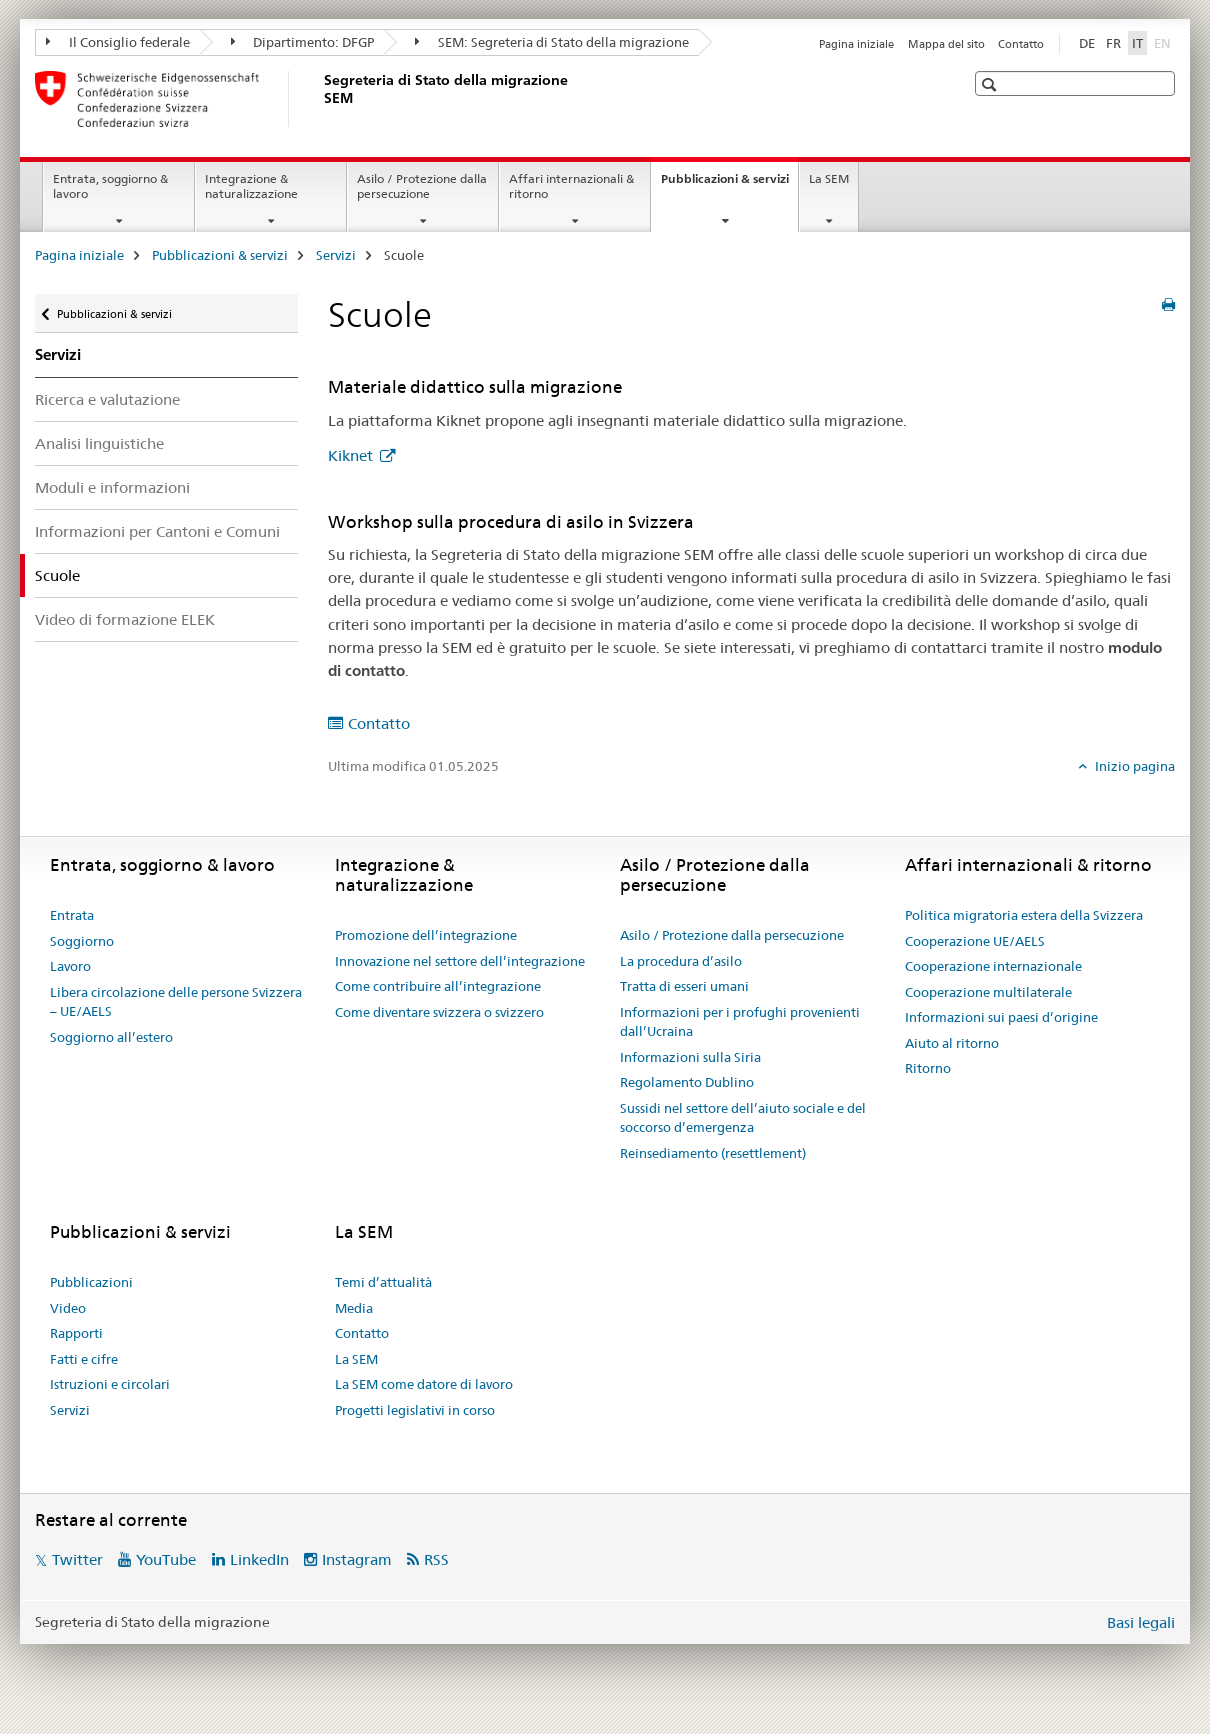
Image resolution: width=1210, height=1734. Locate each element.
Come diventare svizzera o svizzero (439, 1012)
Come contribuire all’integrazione (438, 986)
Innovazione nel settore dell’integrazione (460, 961)
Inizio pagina (1133, 766)
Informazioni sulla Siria (690, 1057)
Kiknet (352, 455)
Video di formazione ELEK (125, 619)
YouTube (166, 1559)
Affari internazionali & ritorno (571, 186)
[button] (991, 84)
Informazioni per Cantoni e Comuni (157, 531)
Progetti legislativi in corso (415, 1410)
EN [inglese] (1164, 42)
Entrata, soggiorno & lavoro (110, 186)
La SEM (829, 178)
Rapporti (76, 1333)
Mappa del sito (946, 44)
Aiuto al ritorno (952, 1043)
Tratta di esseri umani (684, 986)
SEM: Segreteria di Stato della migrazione (552, 42)
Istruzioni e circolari (110, 1384)
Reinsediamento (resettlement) (713, 1153)
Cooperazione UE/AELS (975, 941)
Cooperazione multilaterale (988, 992)
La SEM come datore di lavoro (424, 1384)
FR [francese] (1113, 43)
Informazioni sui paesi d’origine (1001, 1017)
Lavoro (70, 966)
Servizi (336, 255)
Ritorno (928, 1068)
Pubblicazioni (91, 1282)
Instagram (357, 1559)
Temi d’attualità (383, 1282)
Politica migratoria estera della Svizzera (1024, 915)
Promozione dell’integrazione (426, 935)
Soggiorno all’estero (111, 1037)
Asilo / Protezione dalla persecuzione (422, 186)
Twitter (77, 1559)
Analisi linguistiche (99, 443)
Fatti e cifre (84, 1359)
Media (354, 1308)
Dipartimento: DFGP (303, 42)
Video (68, 1308)
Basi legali (1141, 1622)
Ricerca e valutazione (107, 399)
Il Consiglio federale (118, 42)
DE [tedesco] (1087, 43)
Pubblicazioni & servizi (729, 185)
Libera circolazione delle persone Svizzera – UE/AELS (176, 1002)
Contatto (1021, 44)
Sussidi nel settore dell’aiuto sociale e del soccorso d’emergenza (743, 1118)
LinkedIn (259, 1559)
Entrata (72, 915)
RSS (436, 1559)
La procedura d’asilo (681, 961)
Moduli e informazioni (112, 487)
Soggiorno (82, 941)
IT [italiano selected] (1137, 43)
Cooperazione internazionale (993, 966)
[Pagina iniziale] (320, 99)
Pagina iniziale (856, 44)
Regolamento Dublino (687, 1082)
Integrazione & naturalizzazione (251, 186)
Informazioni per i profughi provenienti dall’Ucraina (740, 1022)
